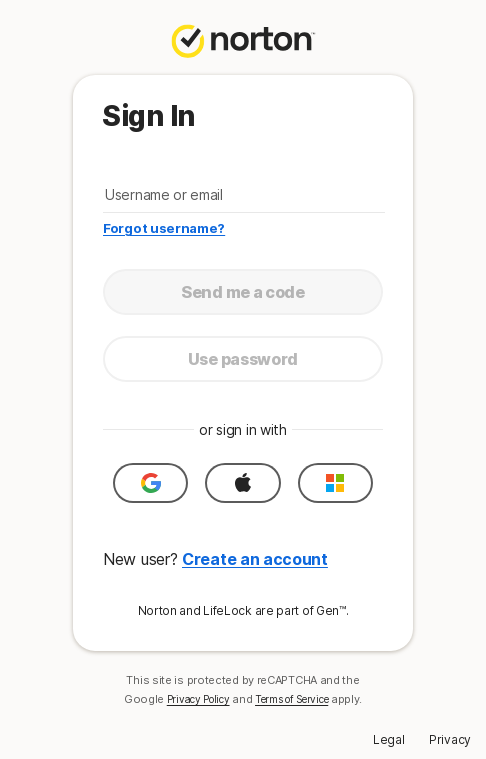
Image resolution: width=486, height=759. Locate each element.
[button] (150, 483)
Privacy (450, 739)
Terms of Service (291, 699)
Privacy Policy (198, 699)
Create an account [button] (255, 559)
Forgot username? (164, 228)
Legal (389, 739)
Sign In (148, 116)
